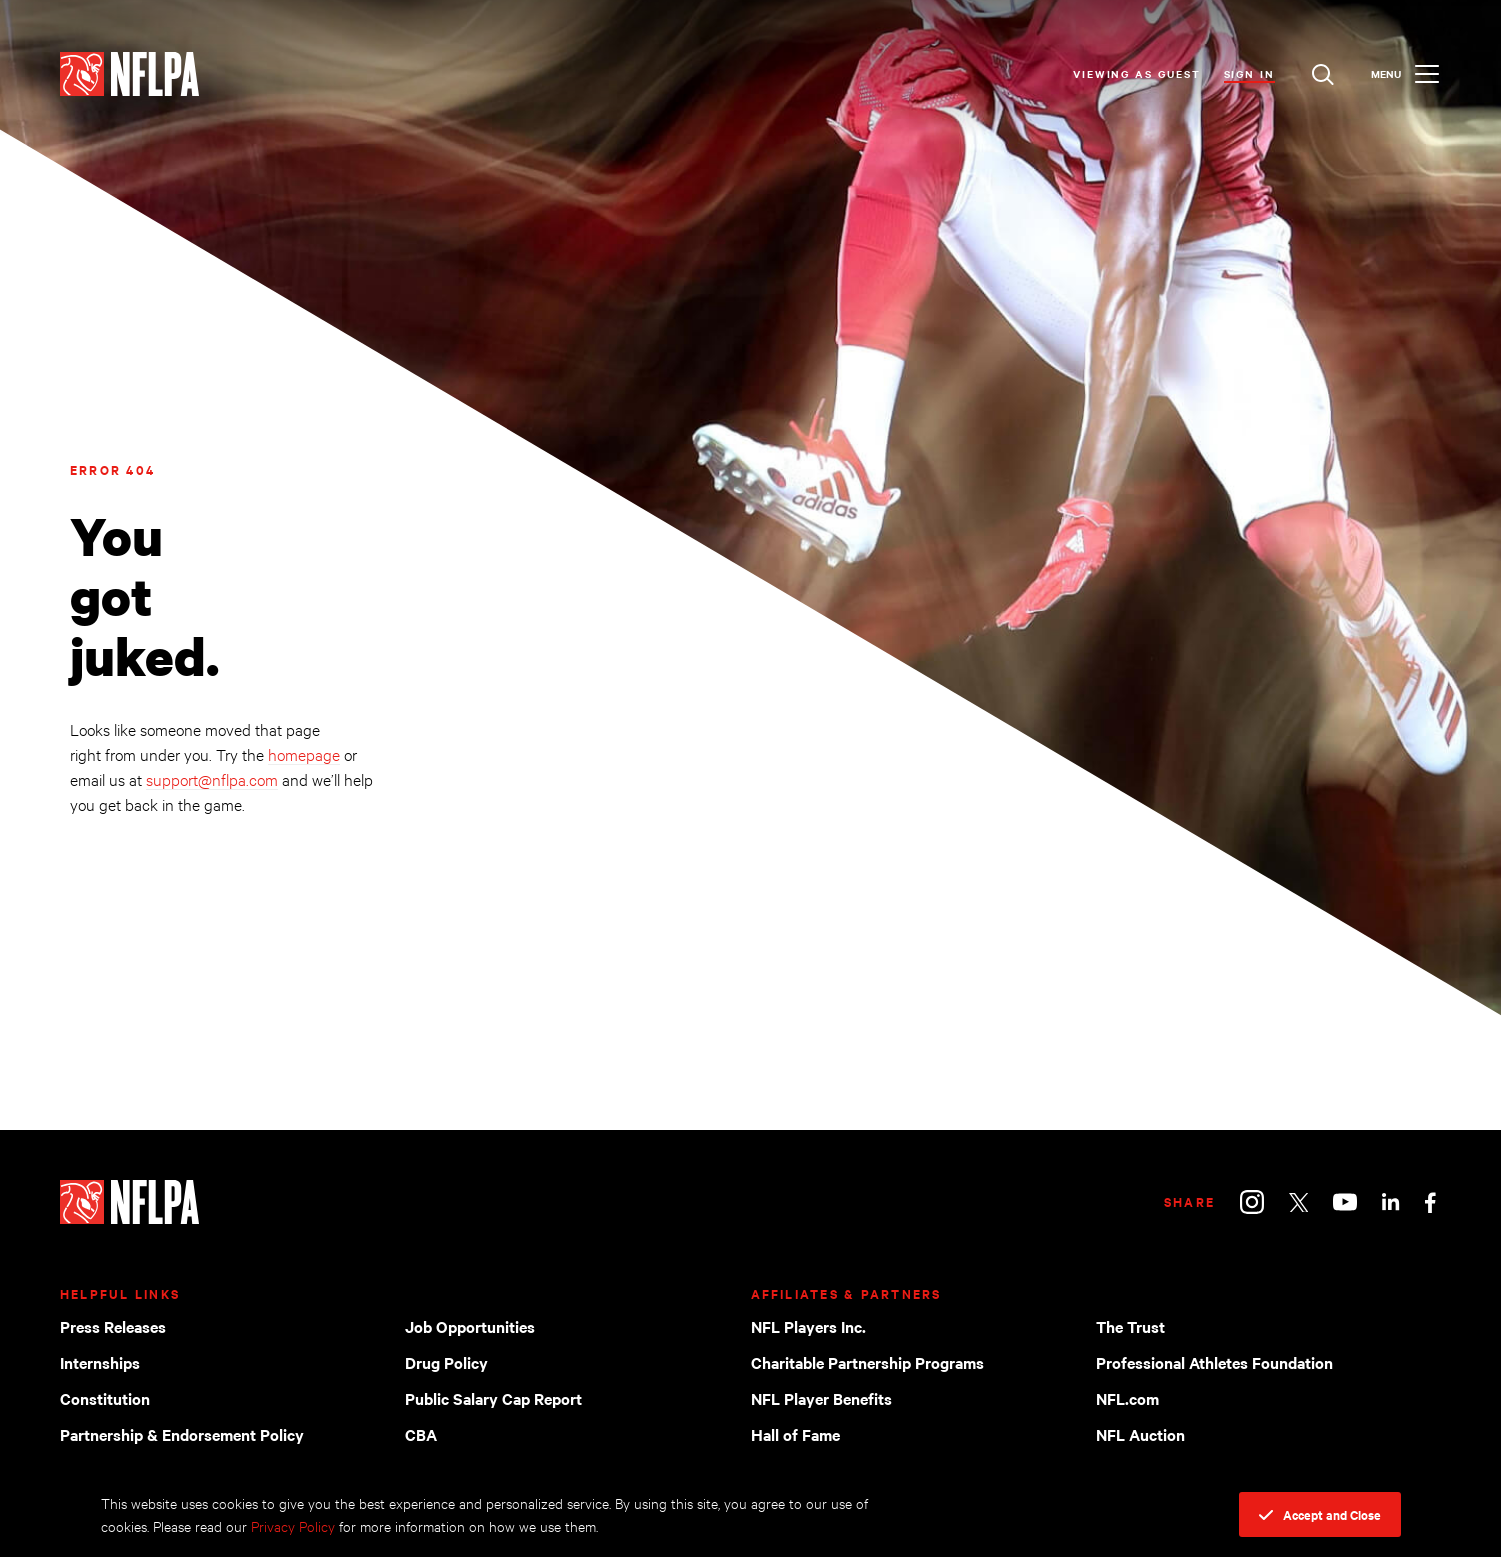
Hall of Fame (795, 1434)
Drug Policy (446, 1362)
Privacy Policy (293, 1525)
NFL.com (1127, 1398)
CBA (421, 1434)
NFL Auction (1140, 1434)
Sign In (1249, 73)
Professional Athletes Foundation (1214, 1362)
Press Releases (113, 1326)
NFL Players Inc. (808, 1326)
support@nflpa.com (212, 778)
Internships (100, 1362)
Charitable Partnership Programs (867, 1362)
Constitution (105, 1398)
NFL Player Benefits (821, 1398)
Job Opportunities (470, 1326)
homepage (304, 753)
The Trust (1130, 1326)
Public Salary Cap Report (493, 1398)
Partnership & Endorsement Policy (182, 1434)
